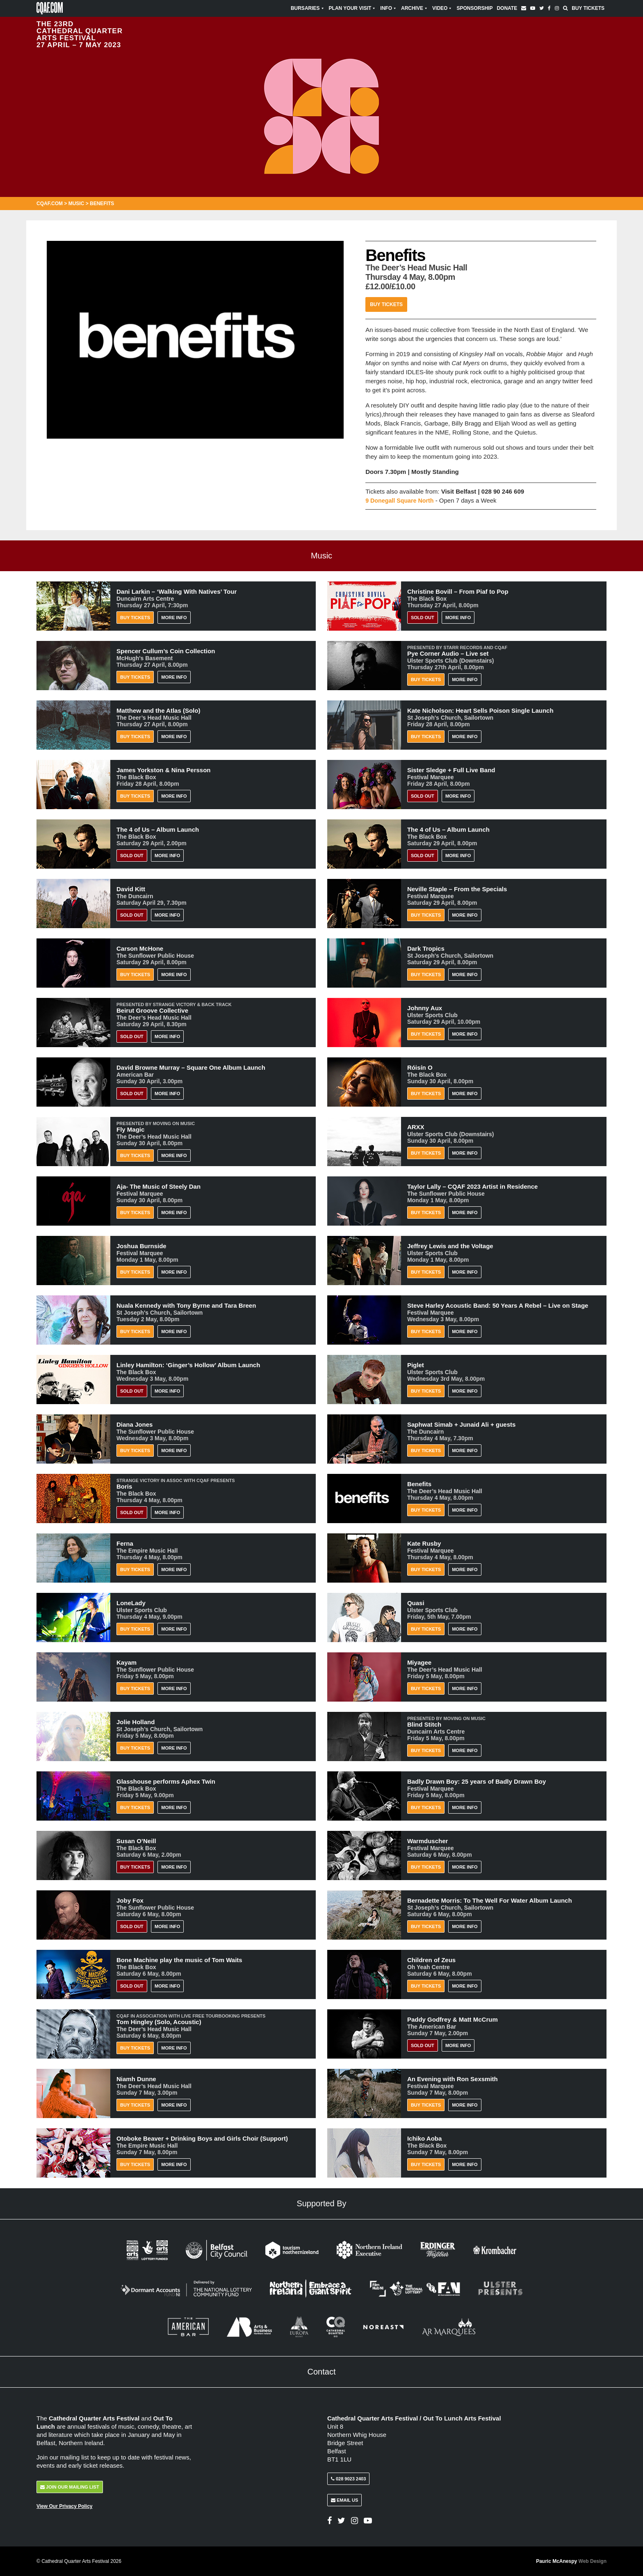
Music (76, 203)
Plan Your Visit (352, 8)
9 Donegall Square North (401, 500)
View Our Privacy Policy (64, 2506)
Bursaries (308, 8)
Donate (507, 8)
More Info (174, 617)
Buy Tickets (588, 8)
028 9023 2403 (348, 2478)
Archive (414, 8)
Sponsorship (474, 8)
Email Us (344, 2500)
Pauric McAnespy (571, 2561)
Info (388, 8)
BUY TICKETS (135, 1867)
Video (442, 8)
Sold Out (422, 617)
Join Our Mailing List (69, 2486)
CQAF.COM (49, 203)
